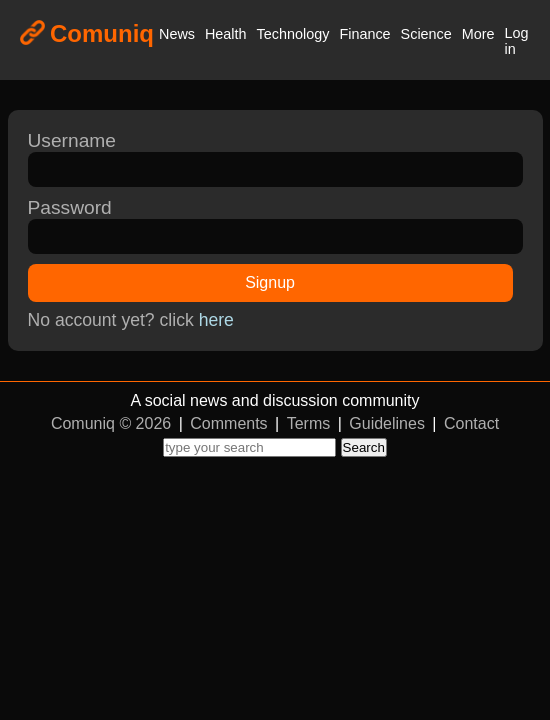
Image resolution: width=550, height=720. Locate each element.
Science (426, 34)
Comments (228, 423)
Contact (471, 423)
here (216, 320)
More (478, 34)
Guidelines (387, 423)
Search (364, 447)
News (177, 34)
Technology (293, 34)
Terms (309, 423)
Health (226, 34)
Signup (270, 282)
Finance (364, 34)
